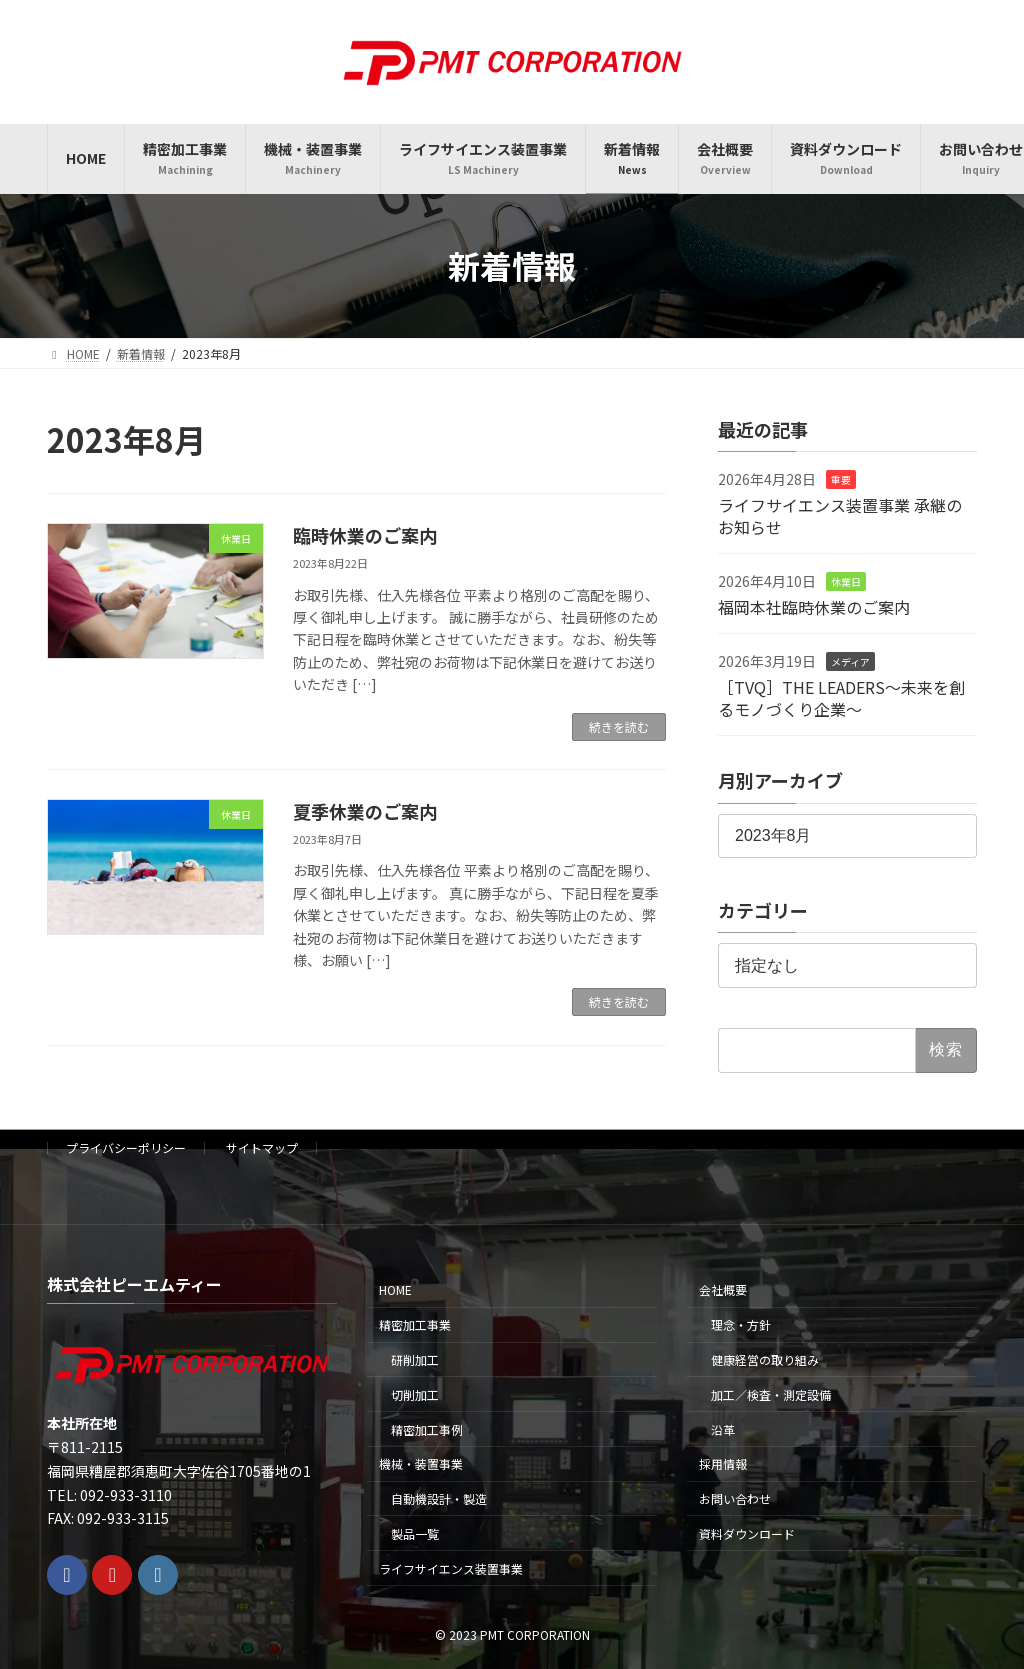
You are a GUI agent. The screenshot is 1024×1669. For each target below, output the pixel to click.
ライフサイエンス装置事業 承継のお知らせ (840, 515)
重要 (841, 479)
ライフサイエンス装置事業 (451, 1568)
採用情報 (723, 1463)
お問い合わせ (735, 1498)
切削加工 (415, 1394)
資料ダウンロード (747, 1533)
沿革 (723, 1429)
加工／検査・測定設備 (771, 1394)
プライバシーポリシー (126, 1147)
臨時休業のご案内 (365, 535)
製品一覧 (415, 1533)
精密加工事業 (415, 1324)
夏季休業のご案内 (365, 811)
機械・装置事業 (421, 1463)
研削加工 (415, 1359)
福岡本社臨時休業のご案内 (814, 606)
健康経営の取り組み (765, 1359)
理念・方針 (741, 1324)
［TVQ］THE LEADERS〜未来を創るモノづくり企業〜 (841, 697)
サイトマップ (262, 1147)
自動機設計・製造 (439, 1498)
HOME (395, 1289)
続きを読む (619, 726)
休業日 (846, 581)
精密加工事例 (427, 1429)
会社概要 (723, 1289)
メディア (850, 661)
